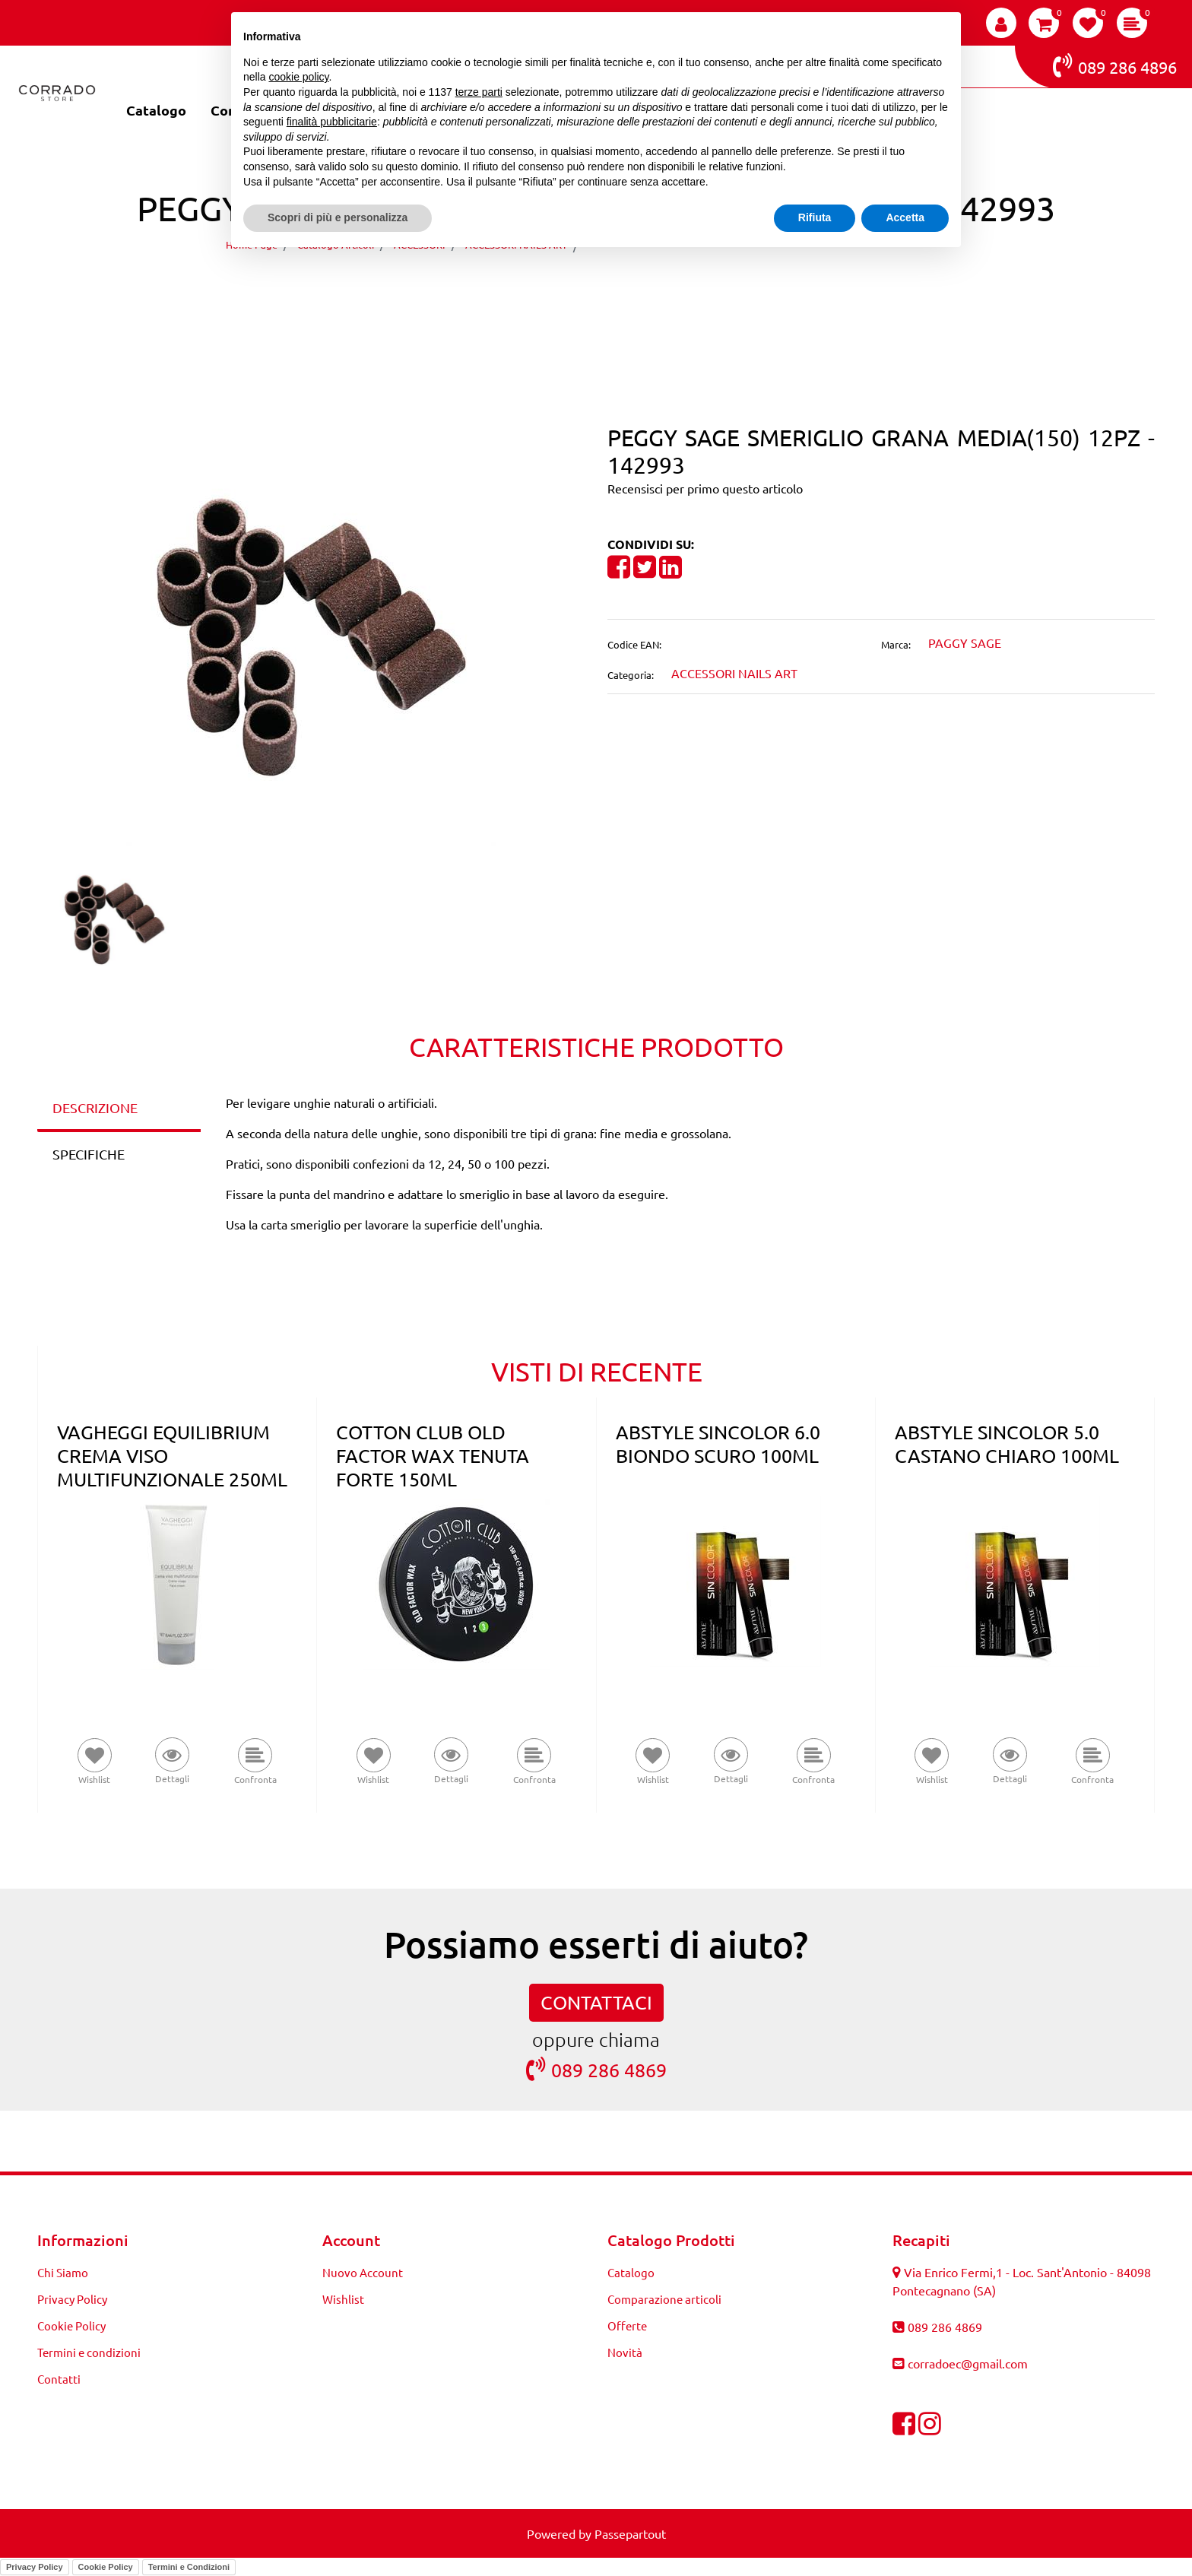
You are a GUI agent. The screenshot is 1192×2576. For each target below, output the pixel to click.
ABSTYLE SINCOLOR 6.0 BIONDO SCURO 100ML (718, 1443)
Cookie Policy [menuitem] (71, 2325)
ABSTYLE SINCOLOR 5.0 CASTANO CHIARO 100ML (1007, 1443)
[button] (311, 634)
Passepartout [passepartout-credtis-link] (630, 2533)
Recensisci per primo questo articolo (705, 488)
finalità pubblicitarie (332, 122)
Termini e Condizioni (189, 2566)
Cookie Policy (105, 2566)
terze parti (478, 92)
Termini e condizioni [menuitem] (89, 2352)
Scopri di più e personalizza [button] (337, 217)
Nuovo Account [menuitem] (362, 2272)
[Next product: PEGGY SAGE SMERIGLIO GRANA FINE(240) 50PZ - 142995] (624, 288)
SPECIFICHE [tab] (88, 1154)
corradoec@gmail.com (968, 2363)
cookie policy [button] (298, 77)
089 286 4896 (1115, 65)
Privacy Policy (34, 2566)
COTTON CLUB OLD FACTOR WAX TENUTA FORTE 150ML (432, 1455)
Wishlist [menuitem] (343, 2299)
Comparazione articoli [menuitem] (664, 2299)
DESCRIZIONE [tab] (95, 1107)
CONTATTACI (596, 2002)
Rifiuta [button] (815, 217)
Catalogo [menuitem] (156, 110)
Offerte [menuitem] (627, 2325)
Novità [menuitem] (624, 2352)
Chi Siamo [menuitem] (62, 2272)
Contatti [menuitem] (59, 2378)
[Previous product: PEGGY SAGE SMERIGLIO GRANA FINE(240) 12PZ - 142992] (567, 288)
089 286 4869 (596, 2069)
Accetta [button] (905, 217)
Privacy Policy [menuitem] (72, 2299)
